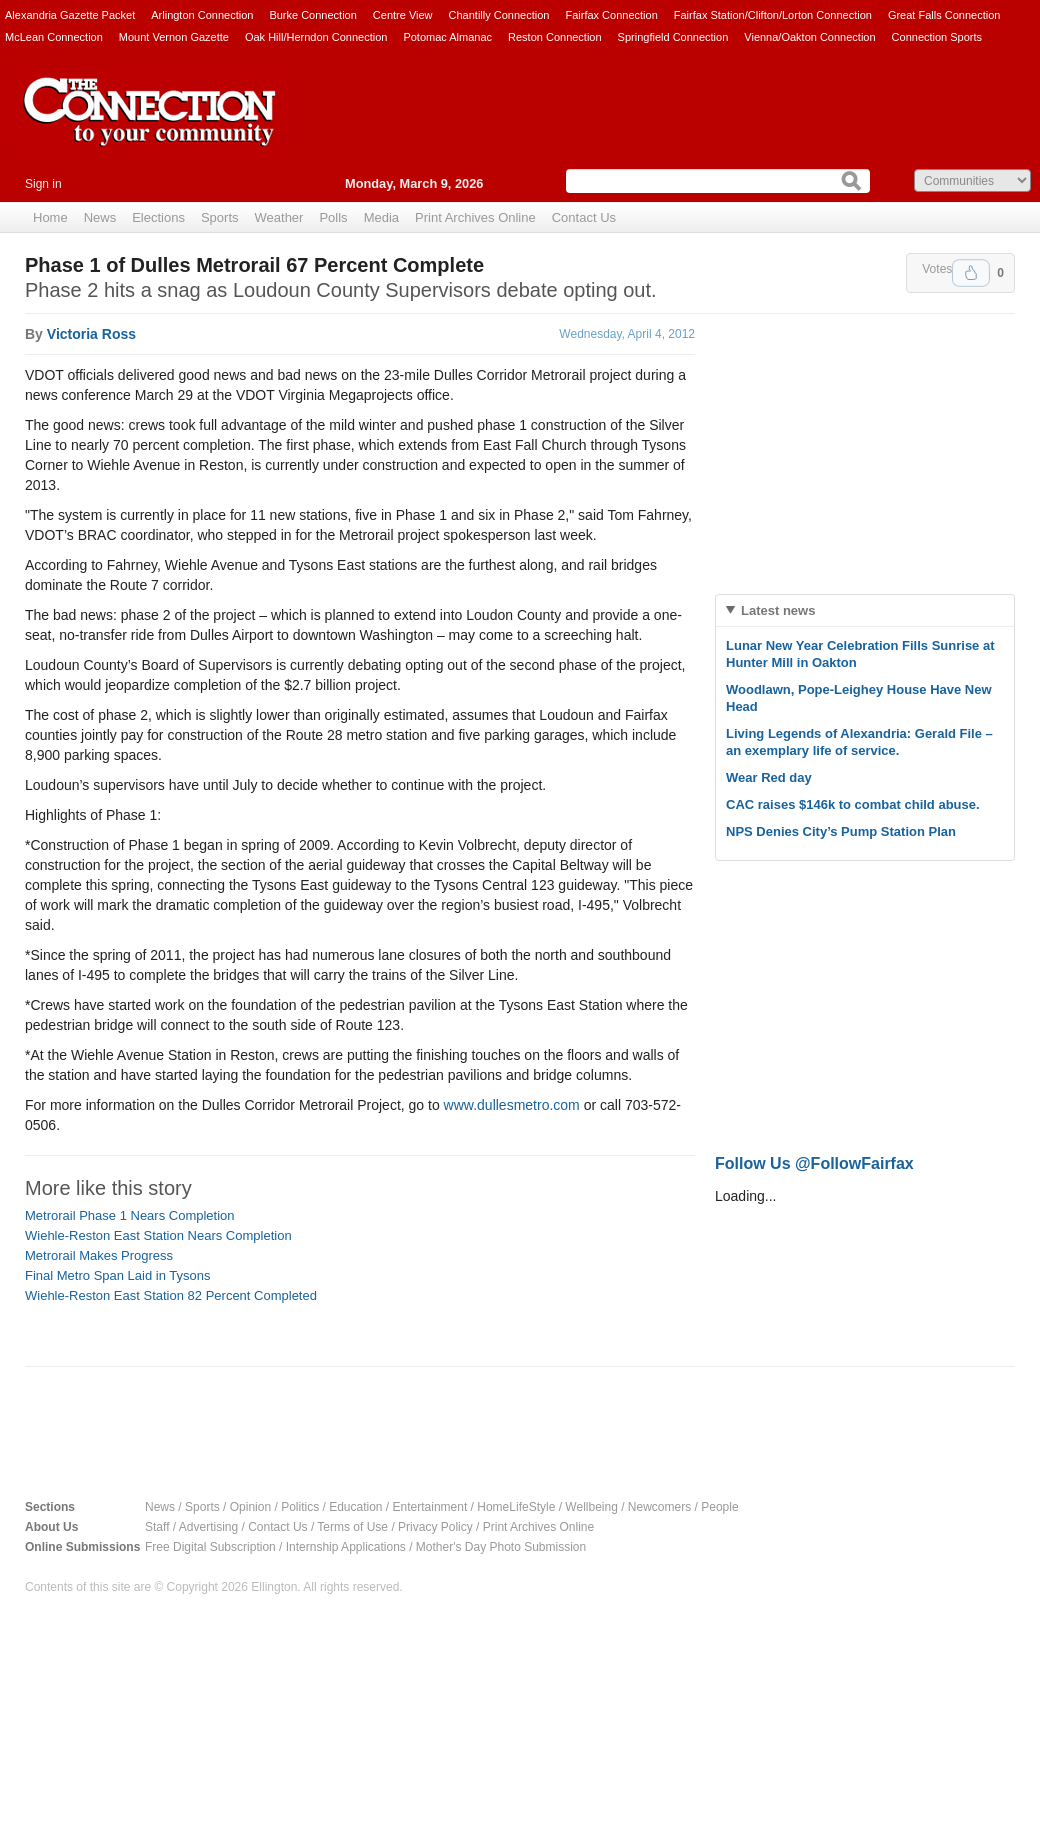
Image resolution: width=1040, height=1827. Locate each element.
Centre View (403, 15)
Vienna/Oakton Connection (809, 37)
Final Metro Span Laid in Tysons (117, 1275)
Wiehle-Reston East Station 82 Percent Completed (171, 1295)
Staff (157, 1527)
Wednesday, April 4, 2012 (627, 334)
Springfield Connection (673, 37)
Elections (158, 217)
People (719, 1507)
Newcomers (659, 1507)
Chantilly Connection (499, 15)
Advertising (208, 1527)
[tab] (865, 610)
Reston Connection (555, 37)
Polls (333, 217)
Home (50, 217)
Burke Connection (312, 15)
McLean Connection (54, 37)
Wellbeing (591, 1507)
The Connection (150, 127)
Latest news (778, 610)
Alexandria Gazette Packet (70, 15)
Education (355, 1507)
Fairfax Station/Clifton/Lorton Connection (773, 15)
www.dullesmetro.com (512, 1105)
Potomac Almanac (447, 37)
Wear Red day (769, 777)
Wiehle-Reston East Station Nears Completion (158, 1235)
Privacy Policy (435, 1527)
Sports (220, 217)
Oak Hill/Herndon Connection (316, 37)
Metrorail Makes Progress (99, 1255)
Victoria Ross (91, 334)
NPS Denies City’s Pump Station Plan (841, 831)
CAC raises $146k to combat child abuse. (853, 804)
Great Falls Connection (944, 15)
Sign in (43, 184)
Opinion (250, 1507)
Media (381, 217)
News (100, 217)
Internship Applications (346, 1547)
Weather (279, 217)
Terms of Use (352, 1527)
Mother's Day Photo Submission (501, 1547)
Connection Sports (937, 37)
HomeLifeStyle (516, 1507)
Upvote (971, 273)
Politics (300, 1507)
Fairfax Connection (611, 15)
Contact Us (584, 217)
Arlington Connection (202, 15)
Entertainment (430, 1507)
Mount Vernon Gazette (174, 37)
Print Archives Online (475, 217)
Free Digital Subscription (210, 1547)
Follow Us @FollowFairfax (814, 1163)
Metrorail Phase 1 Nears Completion (130, 1215)
